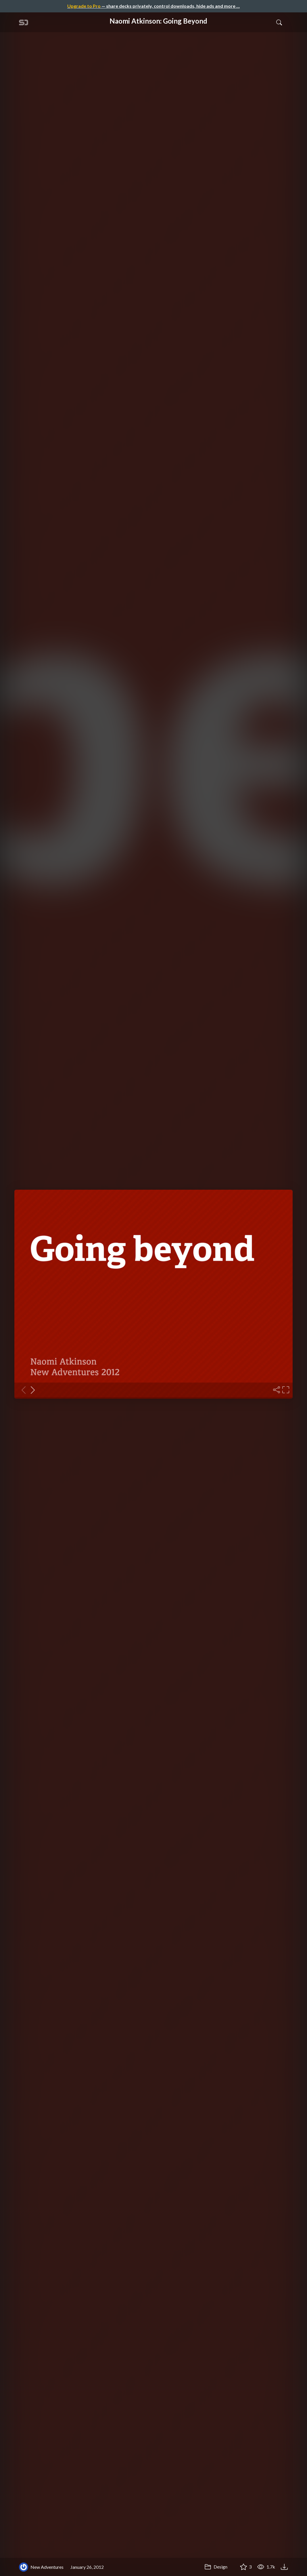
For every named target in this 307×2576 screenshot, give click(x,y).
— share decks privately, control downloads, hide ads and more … (153, 6)
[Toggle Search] (279, 22)
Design (215, 2566)
